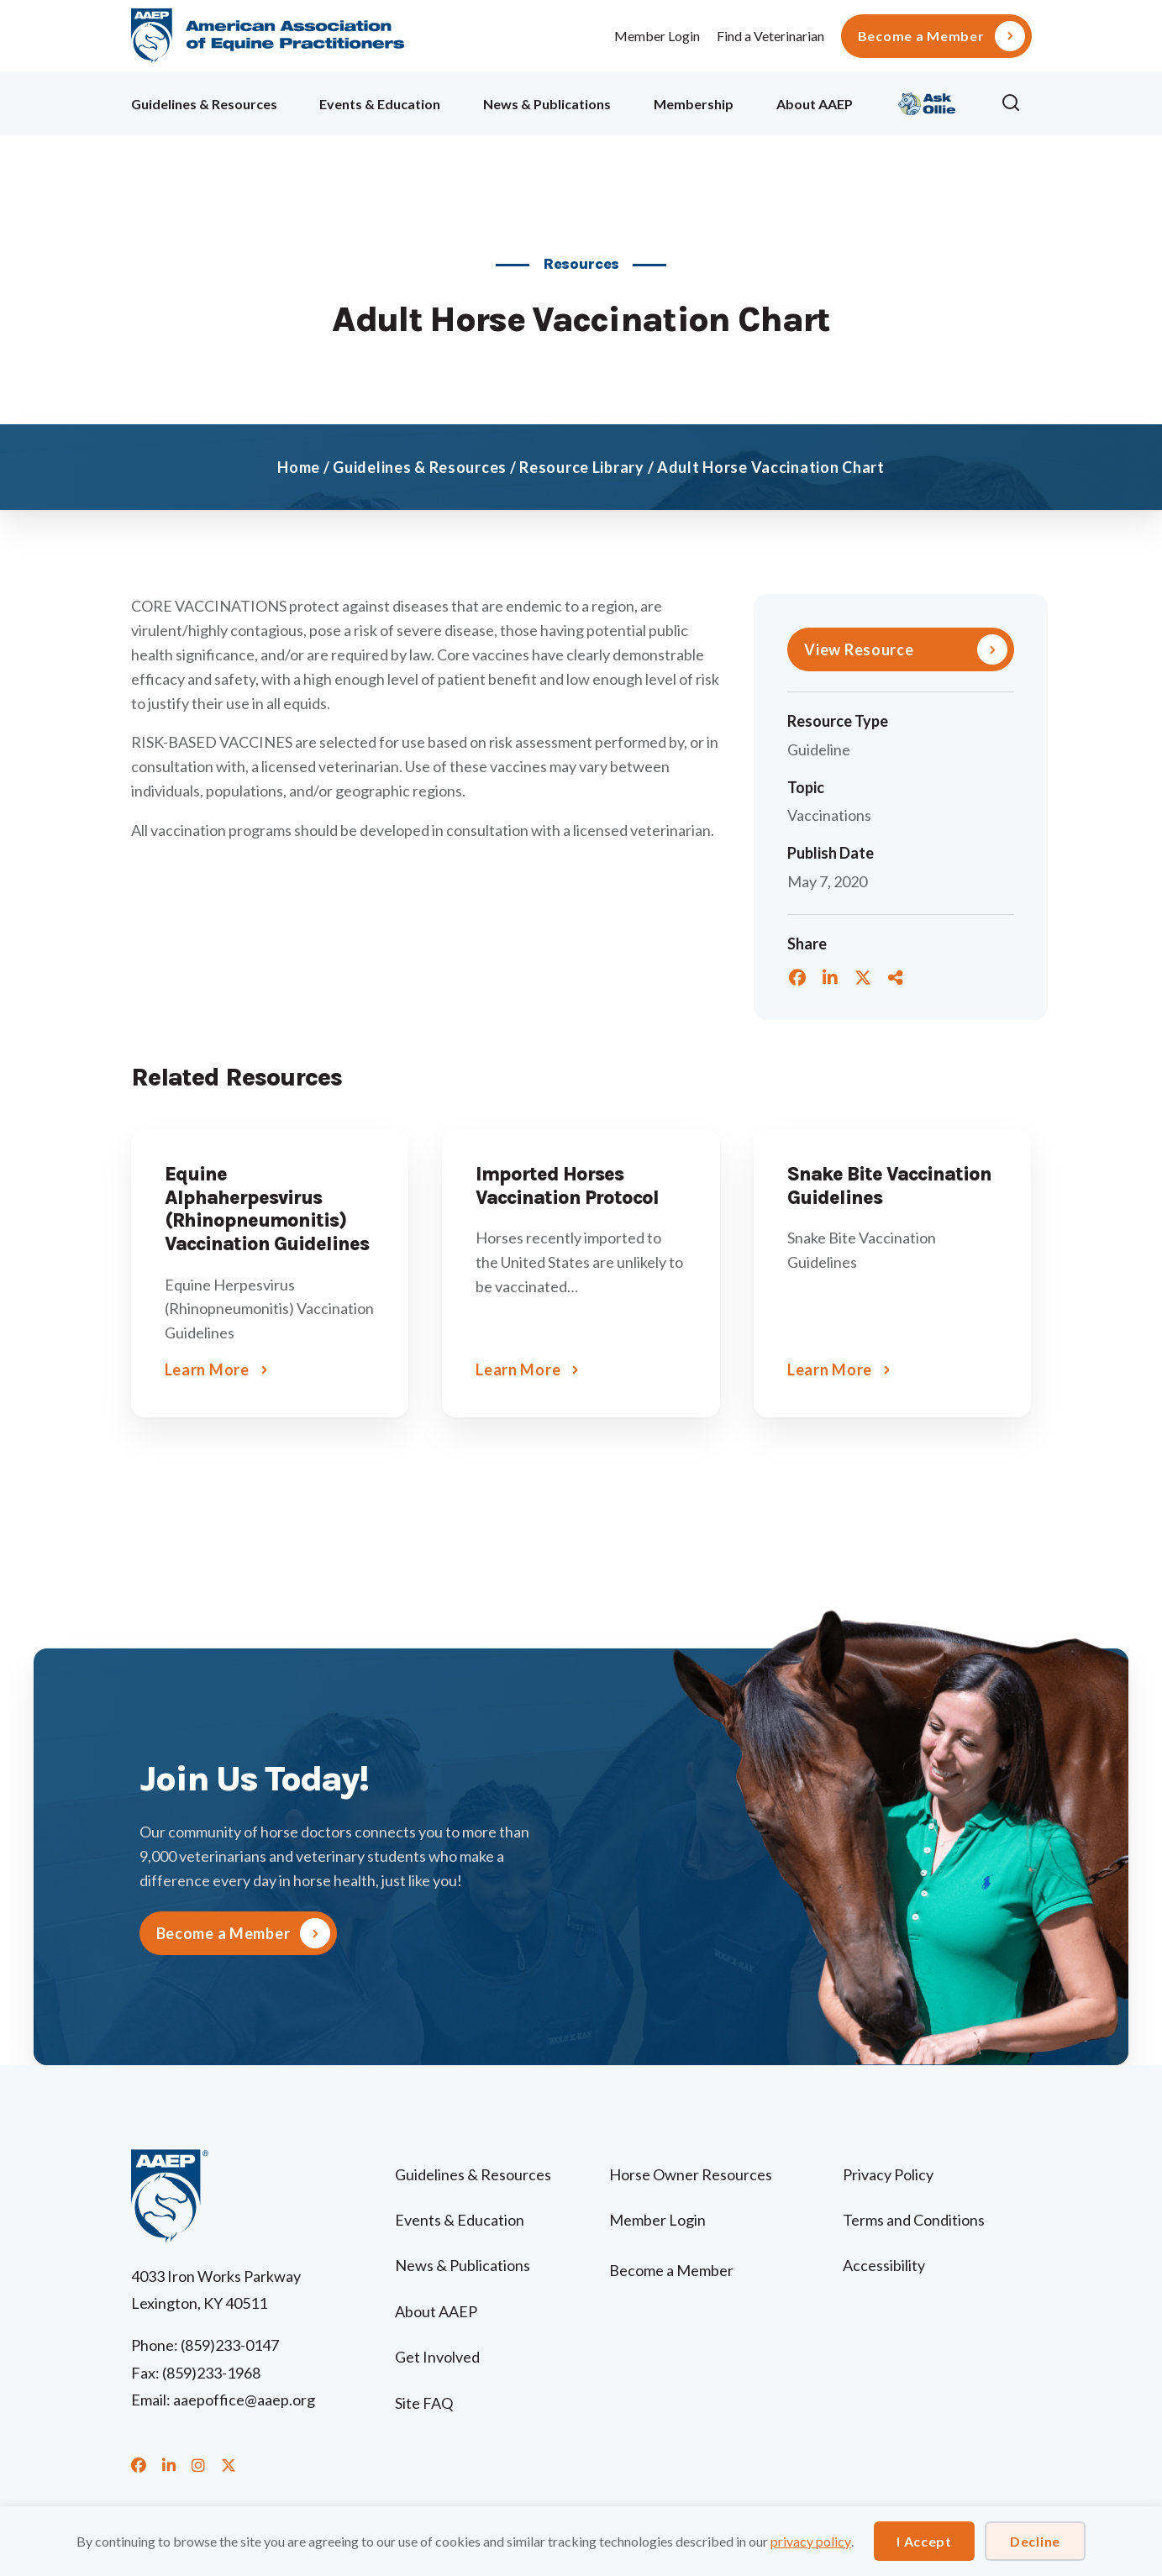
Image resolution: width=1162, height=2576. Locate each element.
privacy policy (810, 2541)
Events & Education (379, 104)
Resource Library (581, 467)
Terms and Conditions (914, 2220)
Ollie (927, 101)
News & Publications (547, 104)
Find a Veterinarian (770, 36)
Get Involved (437, 2356)
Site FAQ (424, 2403)
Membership (693, 104)
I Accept (924, 2541)
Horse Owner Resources (690, 2174)
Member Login (657, 36)
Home (298, 467)
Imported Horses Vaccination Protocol (567, 1186)
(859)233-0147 (230, 2345)
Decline (1035, 2541)
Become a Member (921, 36)
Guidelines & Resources (204, 104)
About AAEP (814, 104)
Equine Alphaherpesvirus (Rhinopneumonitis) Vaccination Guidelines (267, 1209)
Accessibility (884, 2265)
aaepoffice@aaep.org (244, 2399)
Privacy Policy (888, 2174)
